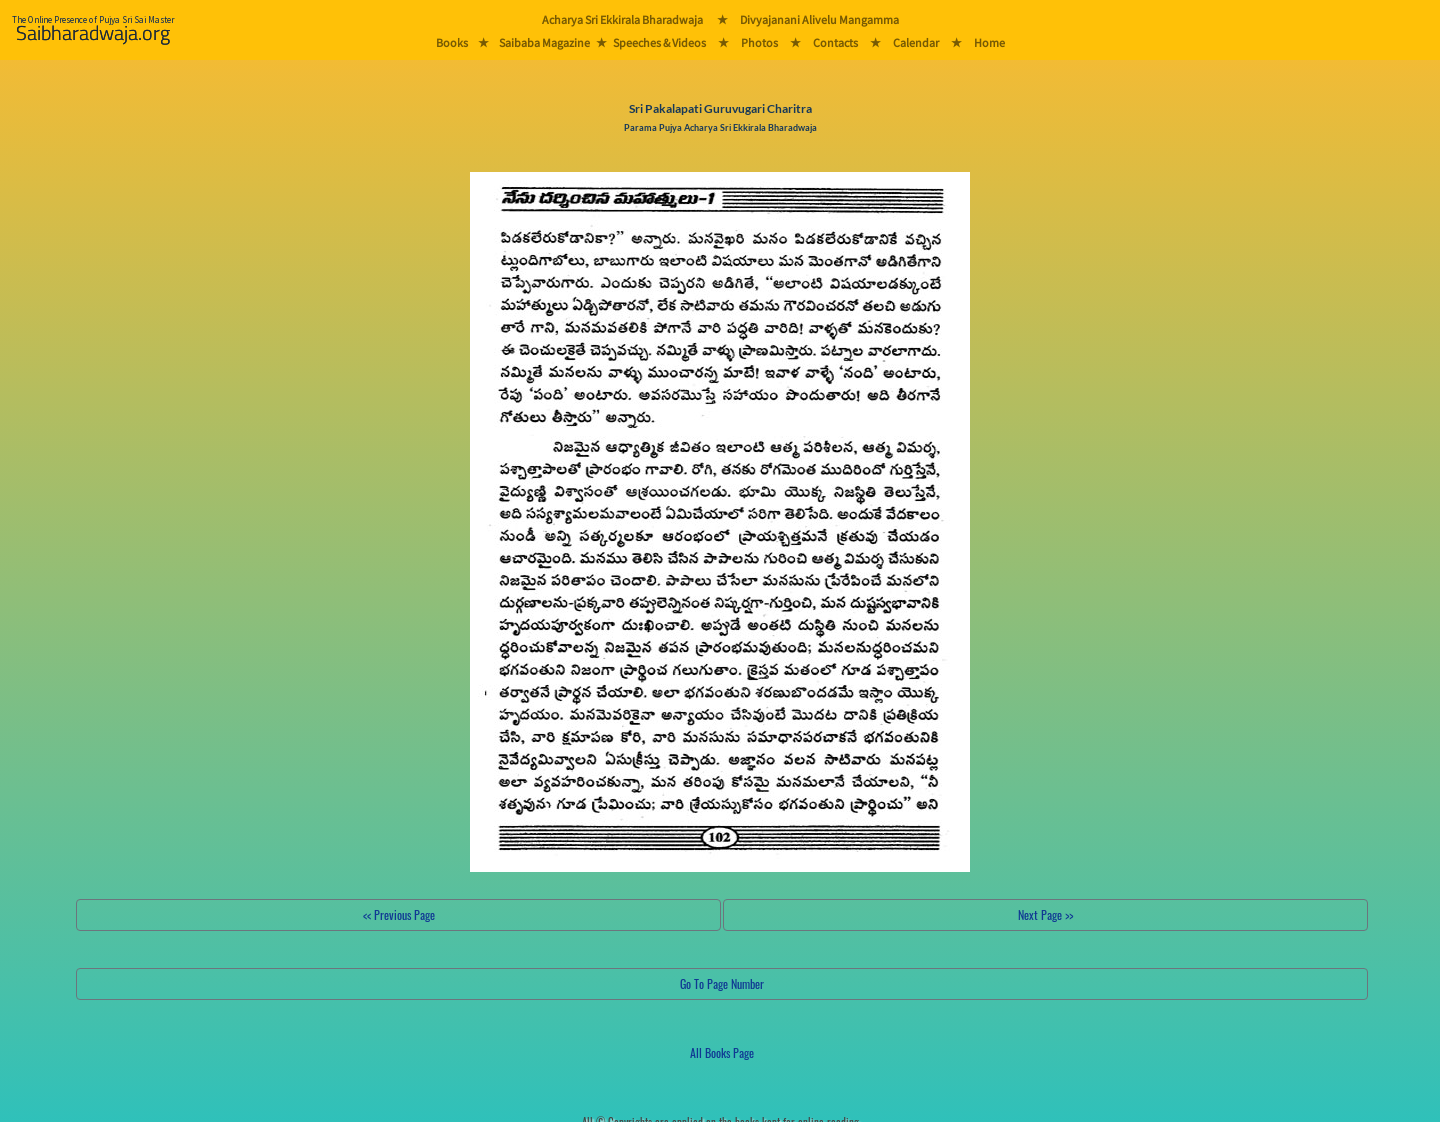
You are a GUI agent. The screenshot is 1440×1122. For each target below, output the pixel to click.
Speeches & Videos (659, 42)
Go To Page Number (722, 983)
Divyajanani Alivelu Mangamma (819, 19)
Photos (759, 42)
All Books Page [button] (722, 1052)
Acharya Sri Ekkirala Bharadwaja (622, 19)
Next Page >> (1045, 914)
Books (452, 42)
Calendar (916, 42)
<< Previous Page (399, 914)
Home (989, 42)
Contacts (835, 42)
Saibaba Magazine (544, 42)
